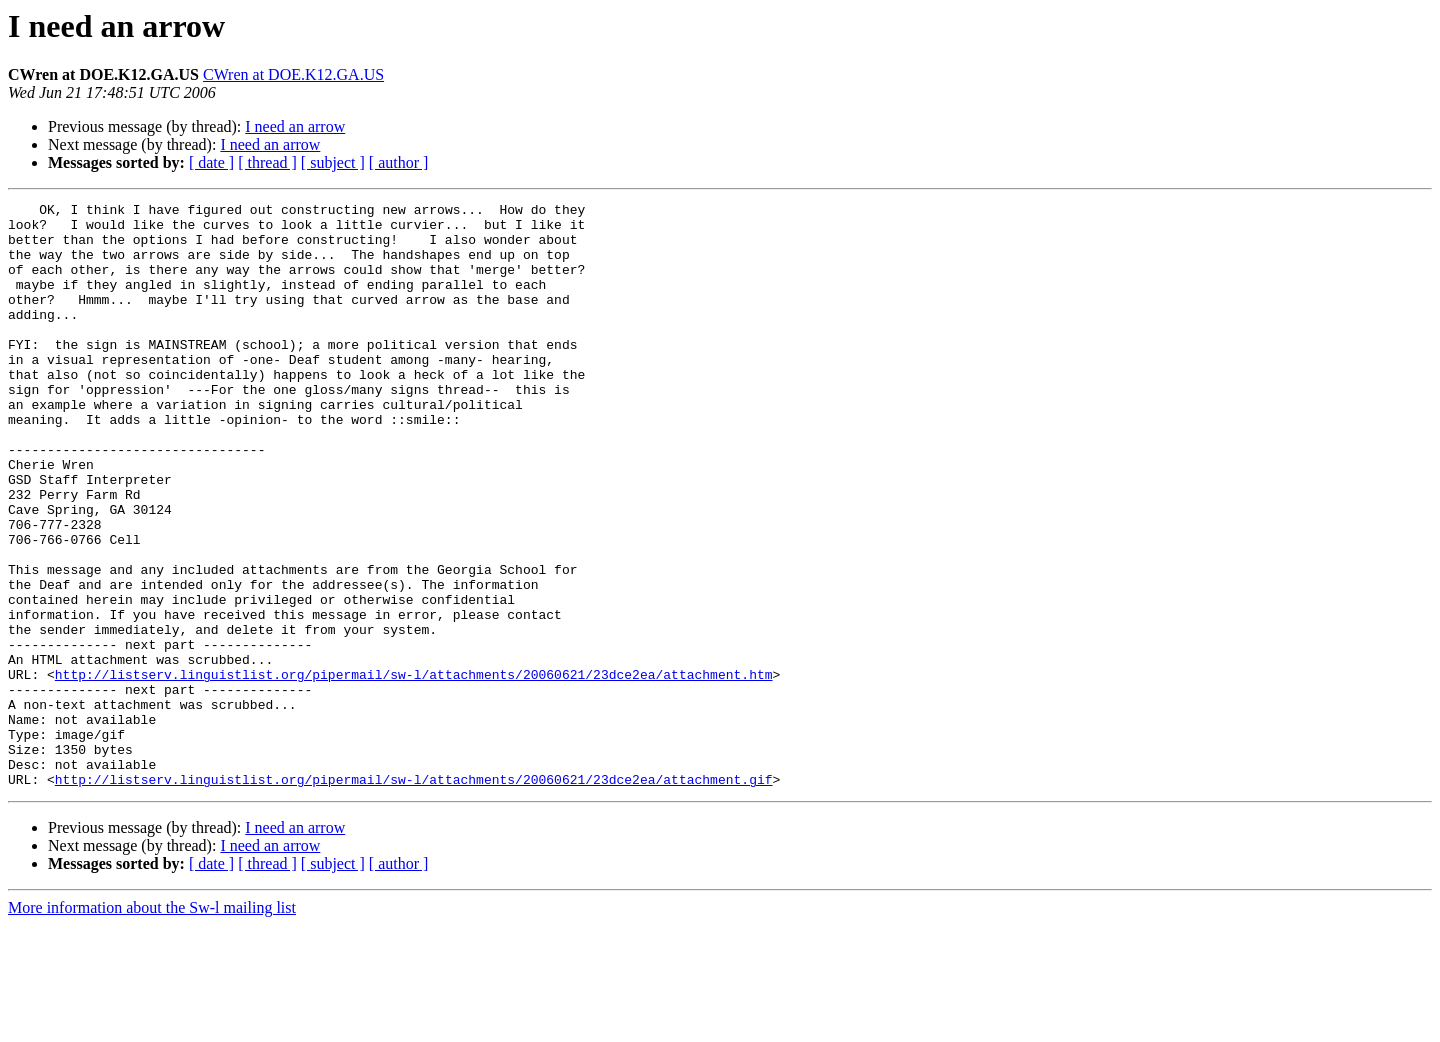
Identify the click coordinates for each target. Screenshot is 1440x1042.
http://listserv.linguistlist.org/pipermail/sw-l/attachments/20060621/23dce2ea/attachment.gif (414, 896)
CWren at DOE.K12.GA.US (293, 74)
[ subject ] (333, 162)
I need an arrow (295, 126)
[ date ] (211, 162)
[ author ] (399, 162)
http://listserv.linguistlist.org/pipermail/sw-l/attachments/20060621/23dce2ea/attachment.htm (414, 770)
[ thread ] (267, 162)
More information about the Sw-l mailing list (152, 1024)
